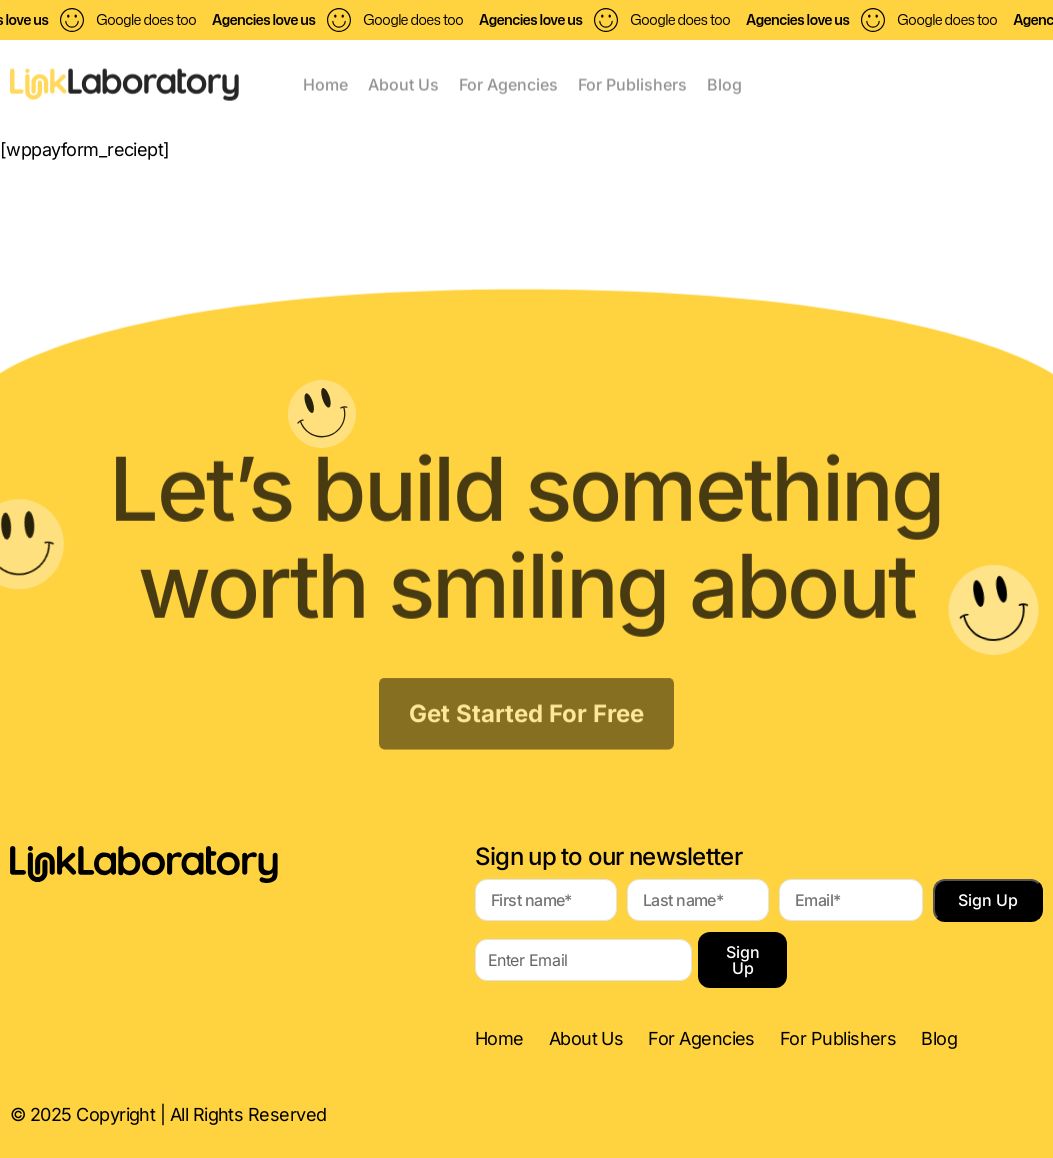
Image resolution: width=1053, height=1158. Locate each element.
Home (325, 82)
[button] (866, 73)
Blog (724, 82)
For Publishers (632, 82)
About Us (403, 82)
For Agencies (508, 82)
